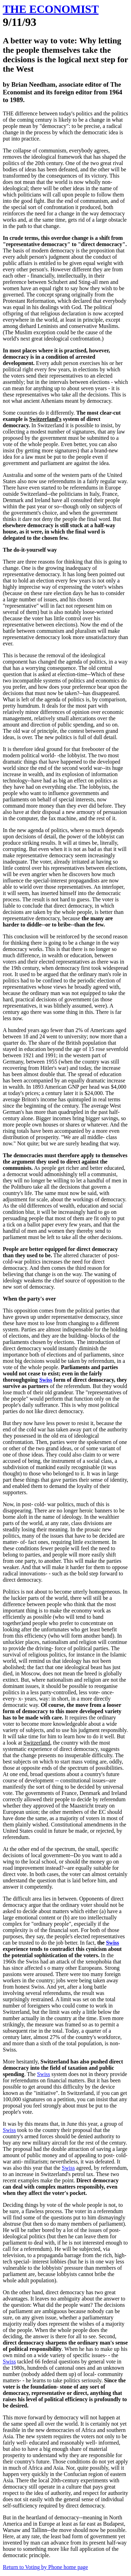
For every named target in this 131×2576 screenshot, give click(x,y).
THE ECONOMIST (51, 9)
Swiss (45, 1380)
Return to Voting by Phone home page (45, 2567)
